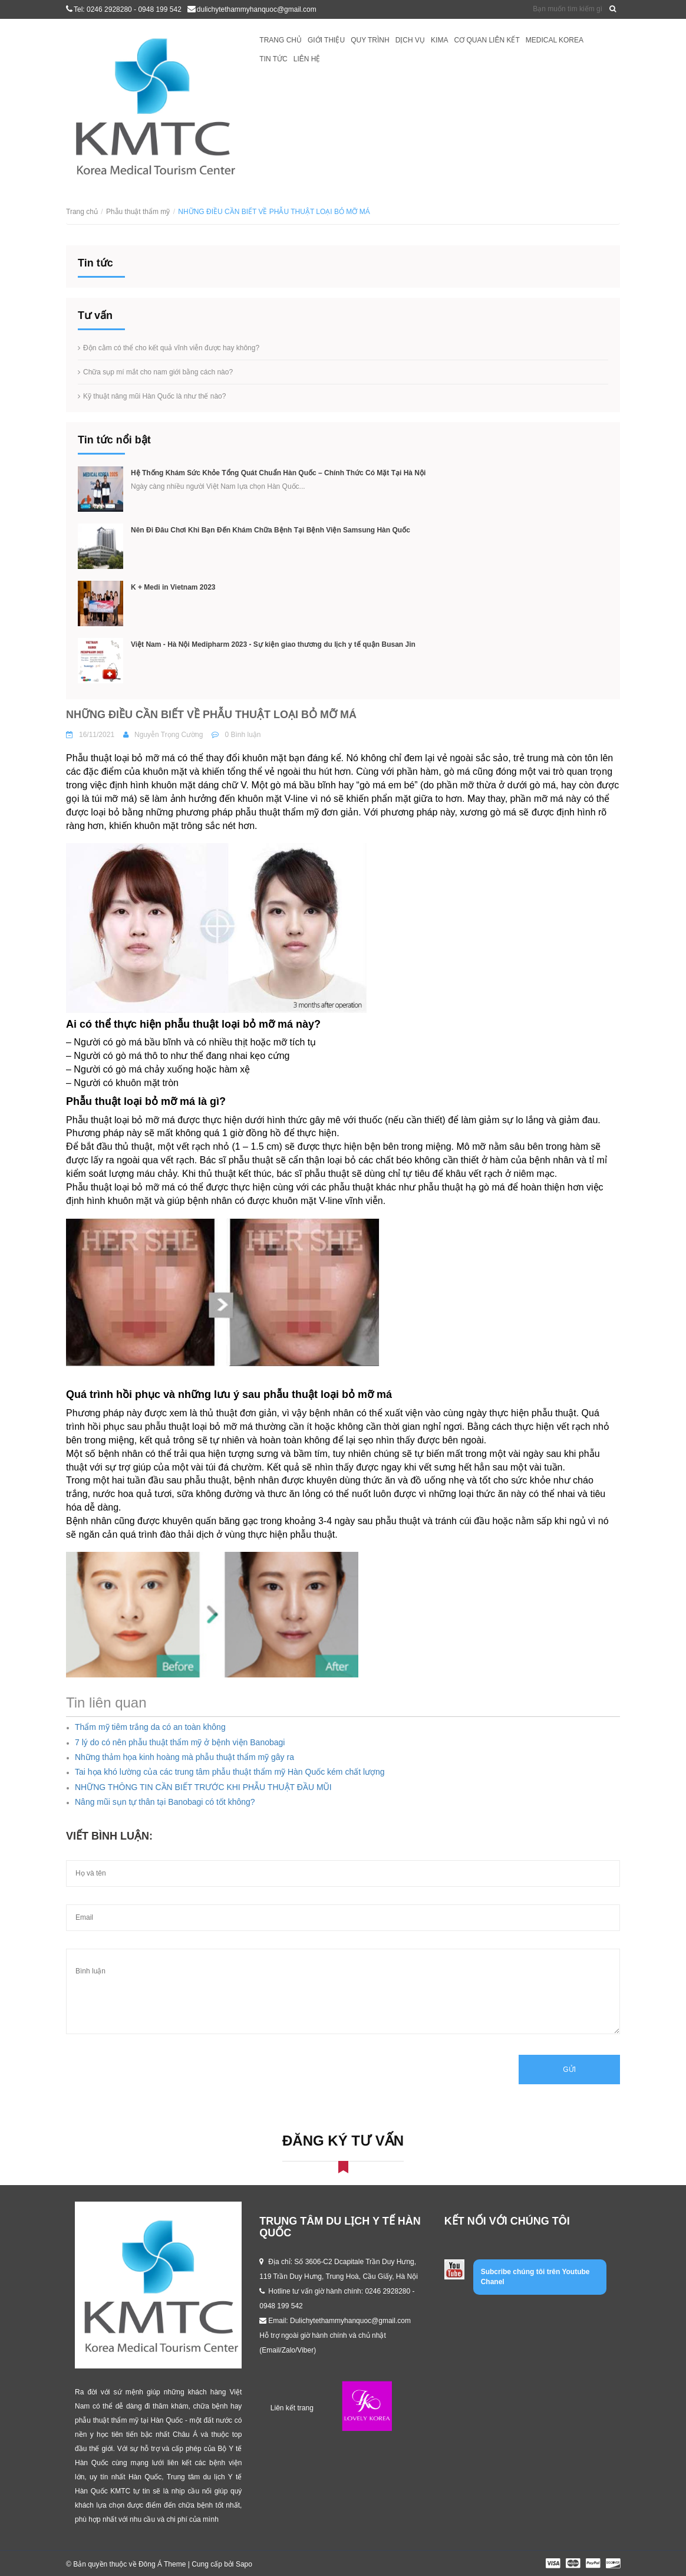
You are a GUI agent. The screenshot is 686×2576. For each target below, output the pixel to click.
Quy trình (370, 40)
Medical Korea (554, 40)
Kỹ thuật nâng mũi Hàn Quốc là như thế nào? (154, 396)
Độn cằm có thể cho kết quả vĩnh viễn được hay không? (171, 348)
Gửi (569, 2069)
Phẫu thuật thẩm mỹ (138, 212)
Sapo (244, 2564)
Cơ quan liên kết (486, 40)
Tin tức (273, 59)
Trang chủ (280, 40)
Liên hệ (307, 59)
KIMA (439, 40)
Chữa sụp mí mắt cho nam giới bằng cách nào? (158, 372)
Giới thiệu (326, 40)
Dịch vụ (410, 40)
